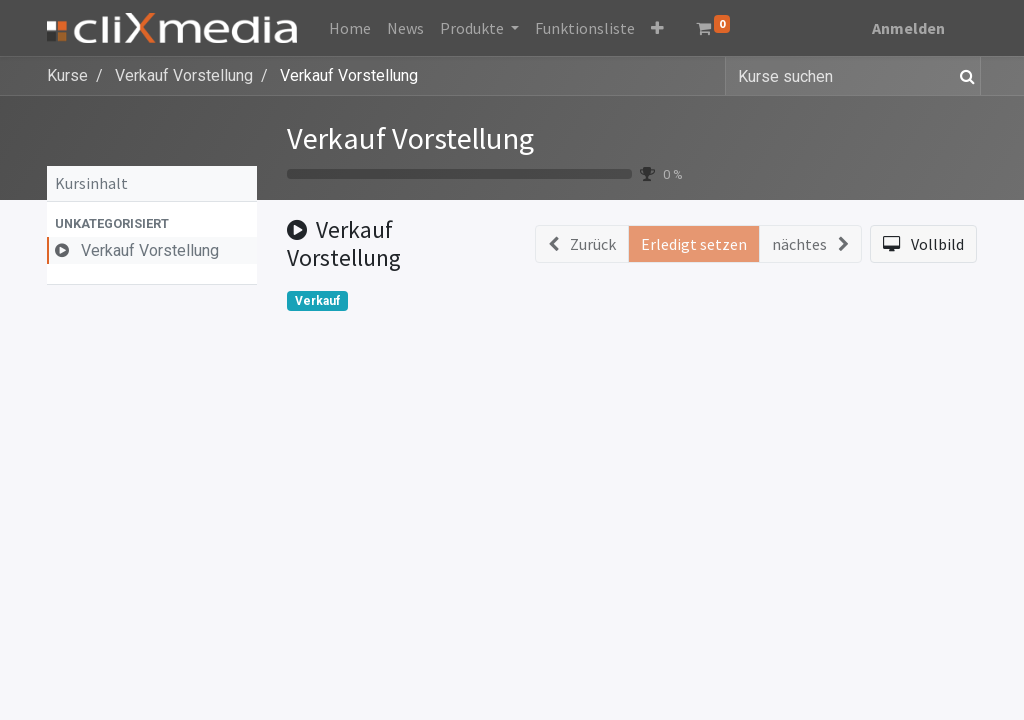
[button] (657, 28)
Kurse (67, 75)
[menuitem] (350, 28)
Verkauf (317, 301)
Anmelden (908, 28)
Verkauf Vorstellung (410, 138)
